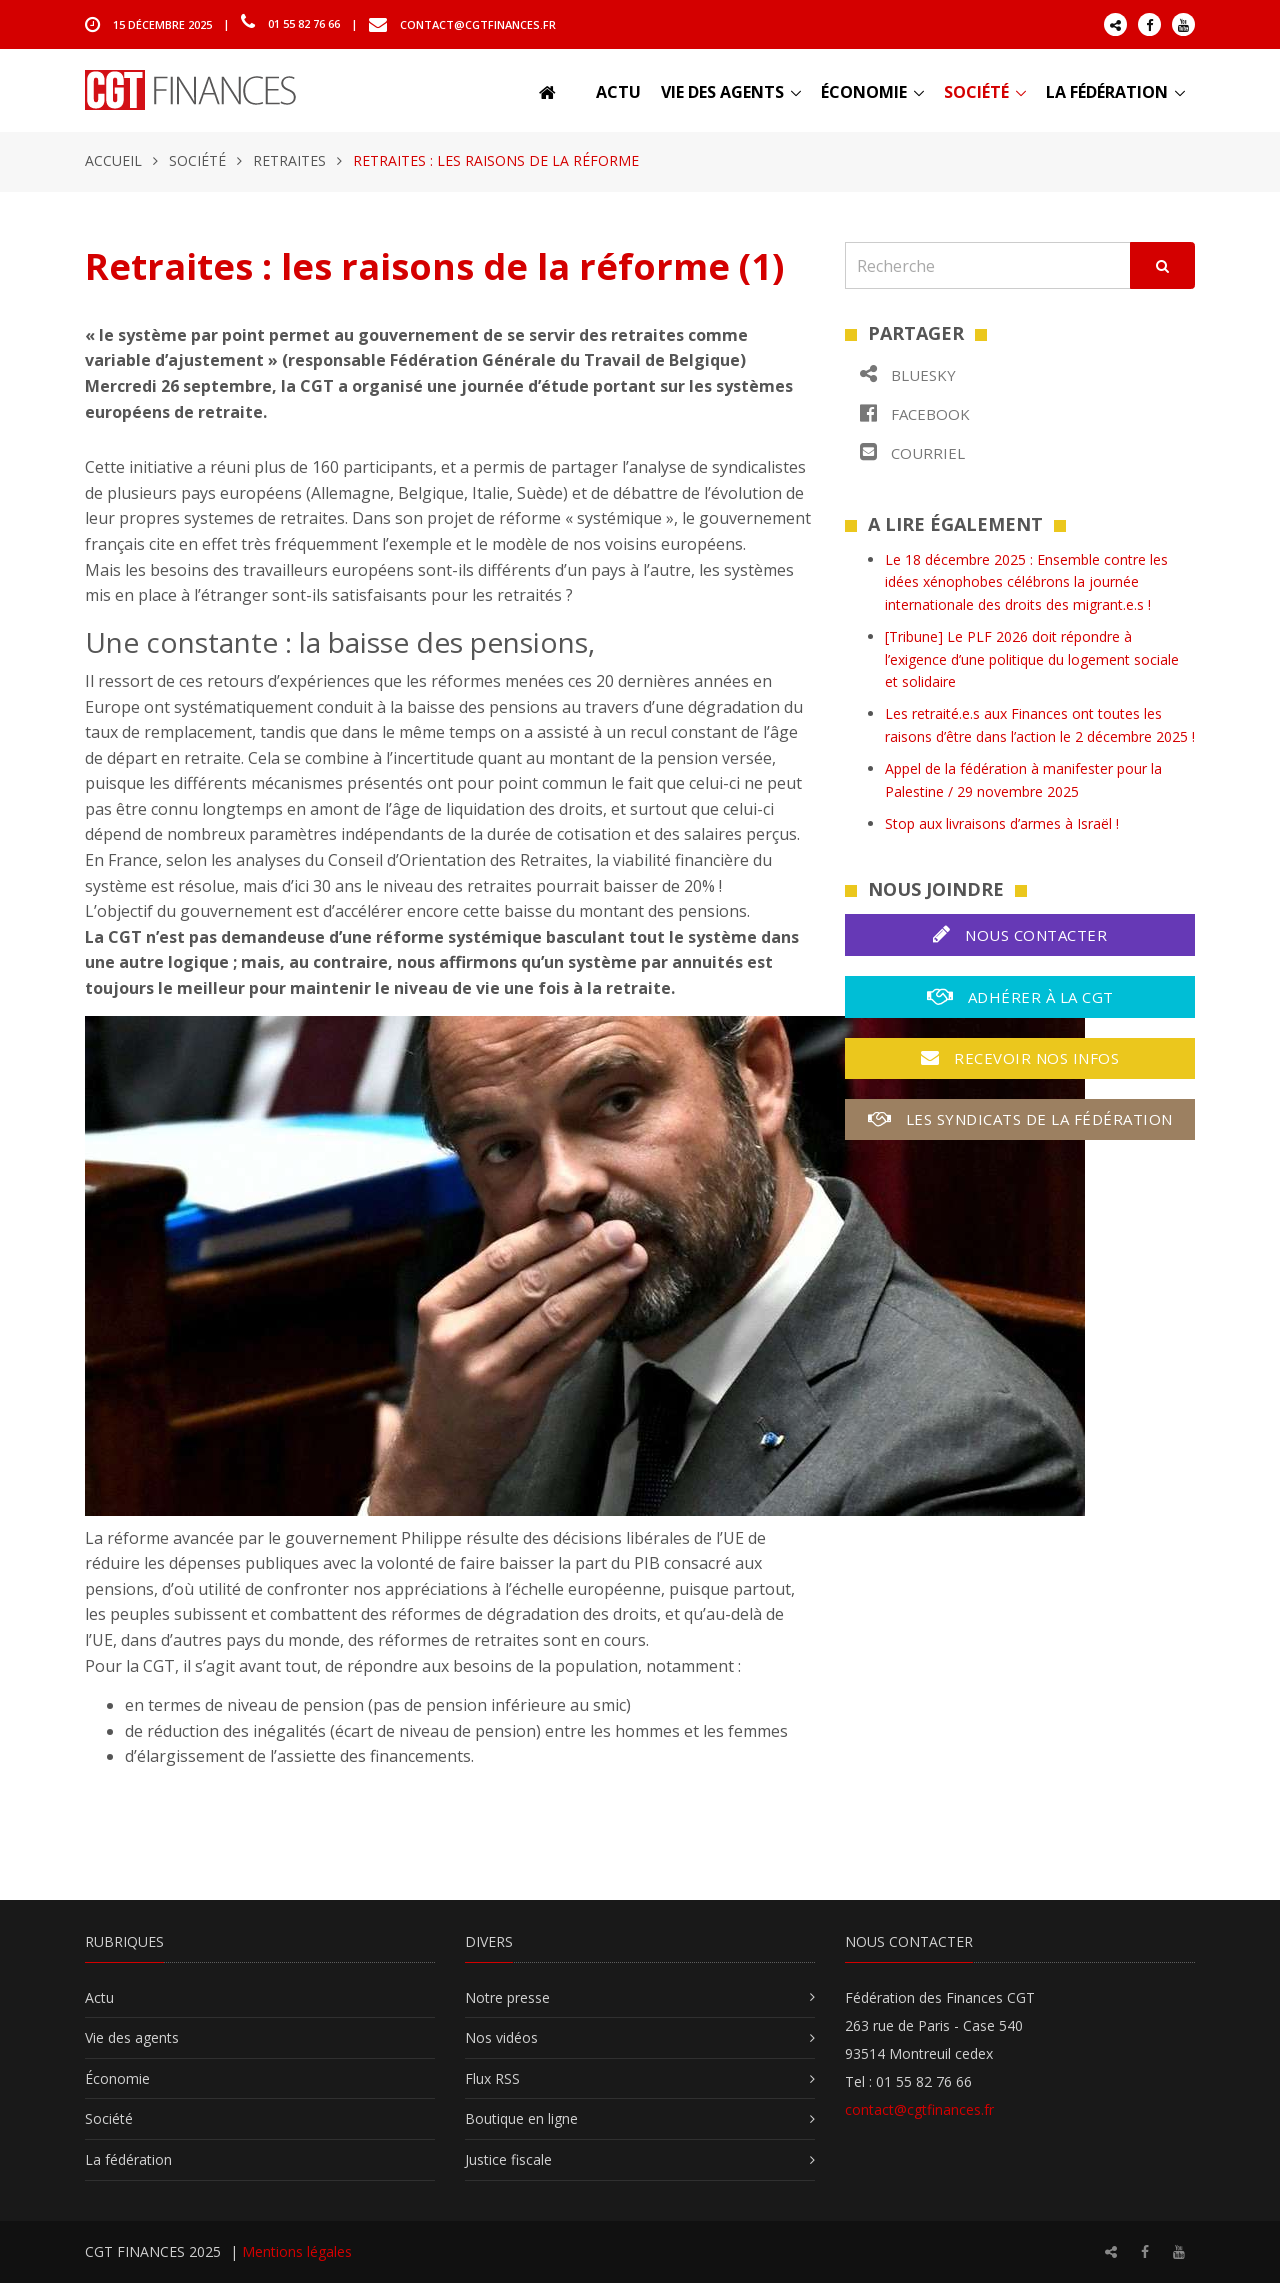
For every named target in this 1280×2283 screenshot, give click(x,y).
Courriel (912, 452)
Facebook (915, 413)
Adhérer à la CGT (1020, 996)
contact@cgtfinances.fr (478, 23)
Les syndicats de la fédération (1020, 1119)
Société (976, 92)
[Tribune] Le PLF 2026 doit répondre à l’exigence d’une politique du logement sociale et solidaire (1032, 659)
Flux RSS (492, 2078)
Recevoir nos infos (1020, 1058)
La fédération (1107, 92)
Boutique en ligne (521, 2118)
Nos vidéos (501, 2037)
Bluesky (908, 374)
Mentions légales (297, 2251)
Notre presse (507, 1997)
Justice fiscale (508, 2159)
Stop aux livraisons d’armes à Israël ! (1002, 823)
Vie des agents (722, 92)
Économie (864, 92)
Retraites (289, 160)
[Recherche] (988, 265)
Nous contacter (1020, 934)
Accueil (113, 160)
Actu (618, 92)
